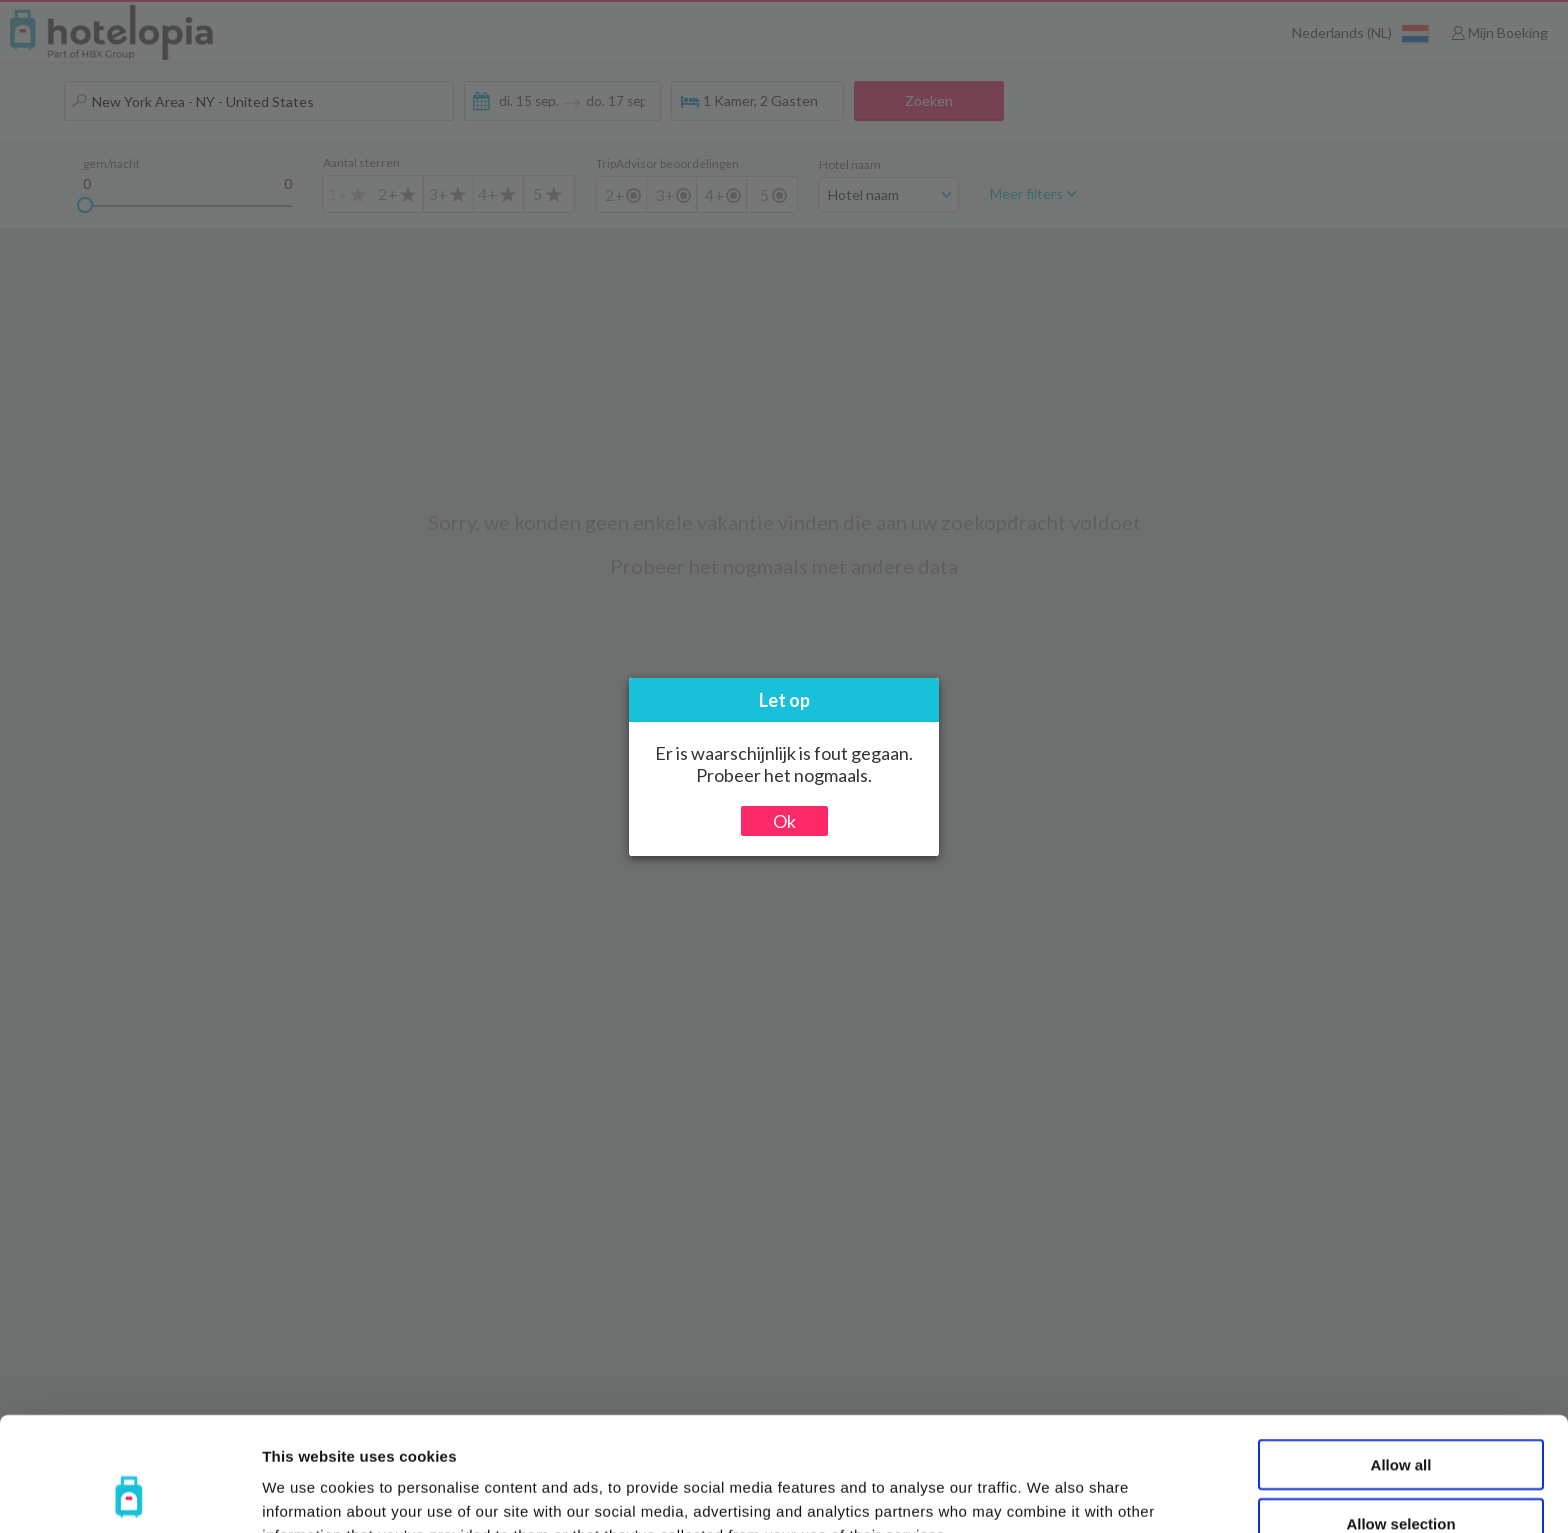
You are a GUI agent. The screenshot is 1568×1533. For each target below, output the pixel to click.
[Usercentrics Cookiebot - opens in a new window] (129, 1494)
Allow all (1401, 1357)
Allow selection (1400, 1416)
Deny (1401, 1474)
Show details (1049, 1493)
